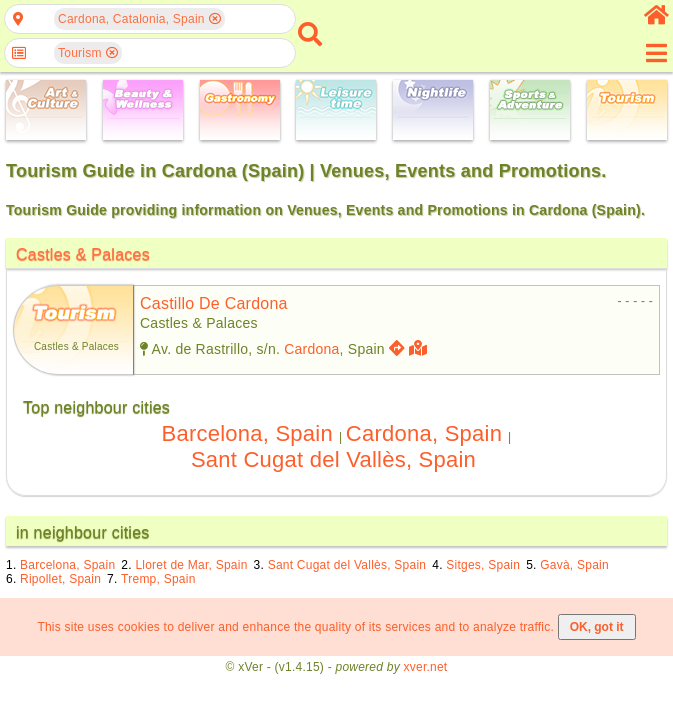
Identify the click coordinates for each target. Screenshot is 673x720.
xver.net (426, 667)
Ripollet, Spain (60, 579)
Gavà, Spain (574, 565)
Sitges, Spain (483, 565)
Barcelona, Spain (247, 433)
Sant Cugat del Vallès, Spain (333, 459)
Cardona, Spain (424, 433)
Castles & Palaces (83, 254)
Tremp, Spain (158, 579)
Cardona (311, 349)
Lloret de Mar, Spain (191, 565)
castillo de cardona (214, 303)
